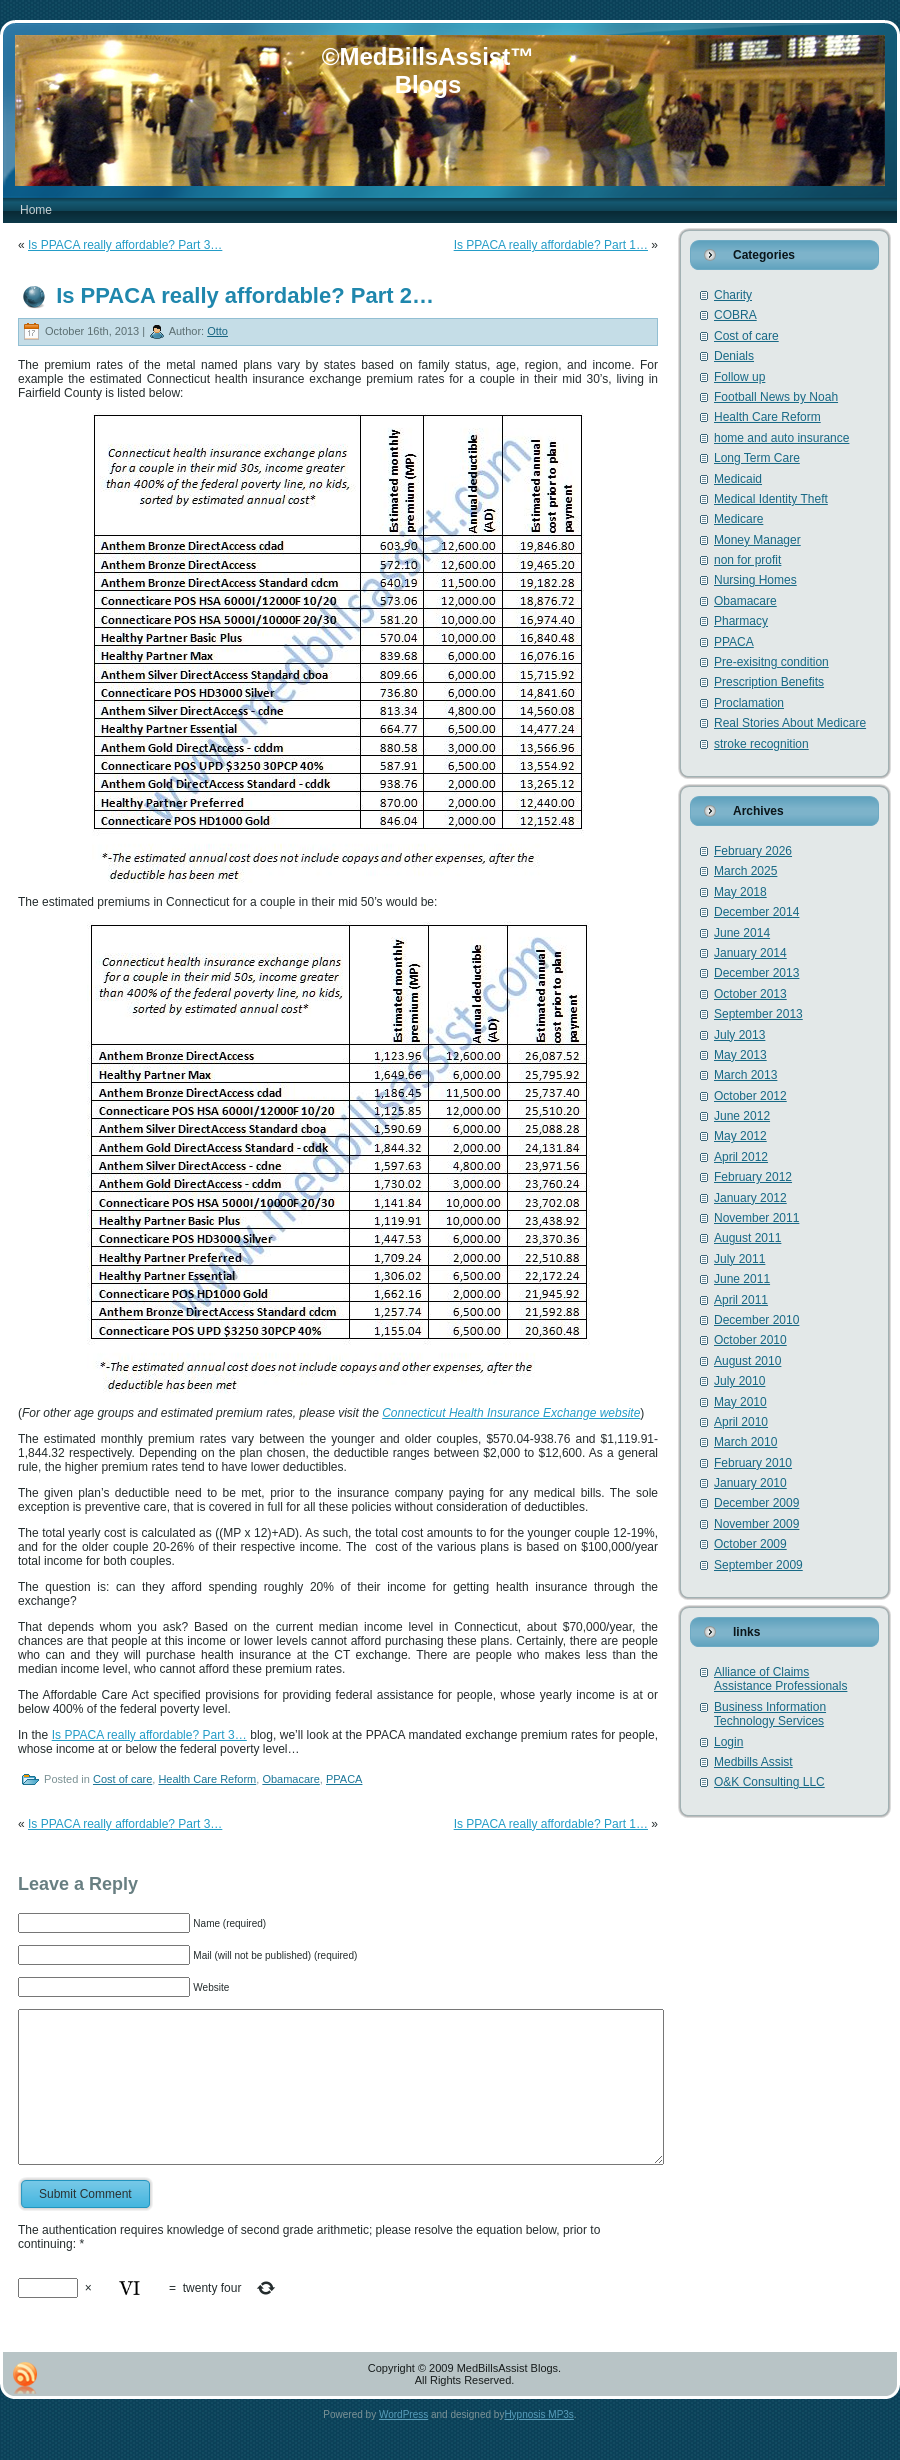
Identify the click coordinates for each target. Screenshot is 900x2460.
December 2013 (756, 973)
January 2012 (750, 1198)
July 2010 (739, 1381)
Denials (734, 356)
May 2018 (740, 892)
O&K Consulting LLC (769, 1782)
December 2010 (756, 1320)
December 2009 (756, 1503)
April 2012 (741, 1157)
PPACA (344, 1779)
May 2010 (740, 1402)
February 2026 (753, 851)
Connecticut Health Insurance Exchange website (511, 1413)
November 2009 (756, 1524)
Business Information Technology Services (770, 1714)
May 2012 (740, 1136)
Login (728, 1742)
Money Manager (757, 540)
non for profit (747, 560)
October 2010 (750, 1340)
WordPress (403, 2444)
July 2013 (739, 1035)
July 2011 (739, 1259)
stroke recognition (761, 744)
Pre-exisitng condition (771, 662)
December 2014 (756, 912)
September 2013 (758, 1014)
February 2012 (753, 1177)
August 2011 (747, 1238)
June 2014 (742, 933)
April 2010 (741, 1422)
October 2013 (750, 994)
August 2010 (747, 1361)
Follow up (739, 377)
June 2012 (742, 1116)
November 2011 (756, 1218)
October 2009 (750, 1544)
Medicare (738, 519)
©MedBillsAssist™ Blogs (428, 70)
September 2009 (758, 1565)
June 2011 (742, 1279)
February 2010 (753, 1463)
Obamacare (290, 1779)
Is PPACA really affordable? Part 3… (125, 245)
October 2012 (750, 1096)
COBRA (735, 315)
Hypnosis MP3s (538, 2444)
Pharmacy (741, 621)
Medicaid (738, 479)
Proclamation (749, 703)
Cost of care (122, 1779)
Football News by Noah (776, 397)
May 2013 (740, 1055)
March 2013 (745, 1075)
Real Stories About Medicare (790, 723)
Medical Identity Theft (771, 499)
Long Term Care (757, 458)
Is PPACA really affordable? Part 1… (551, 245)
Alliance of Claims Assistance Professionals (780, 1679)
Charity (733, 295)
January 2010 (750, 1483)
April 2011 (741, 1300)
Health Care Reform (207, 1779)
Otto (217, 331)
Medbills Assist (753, 1762)
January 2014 (750, 953)
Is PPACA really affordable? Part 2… (245, 295)
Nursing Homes (755, 580)
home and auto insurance (781, 438)
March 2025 (745, 871)
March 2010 (745, 1442)
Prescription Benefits (769, 682)
